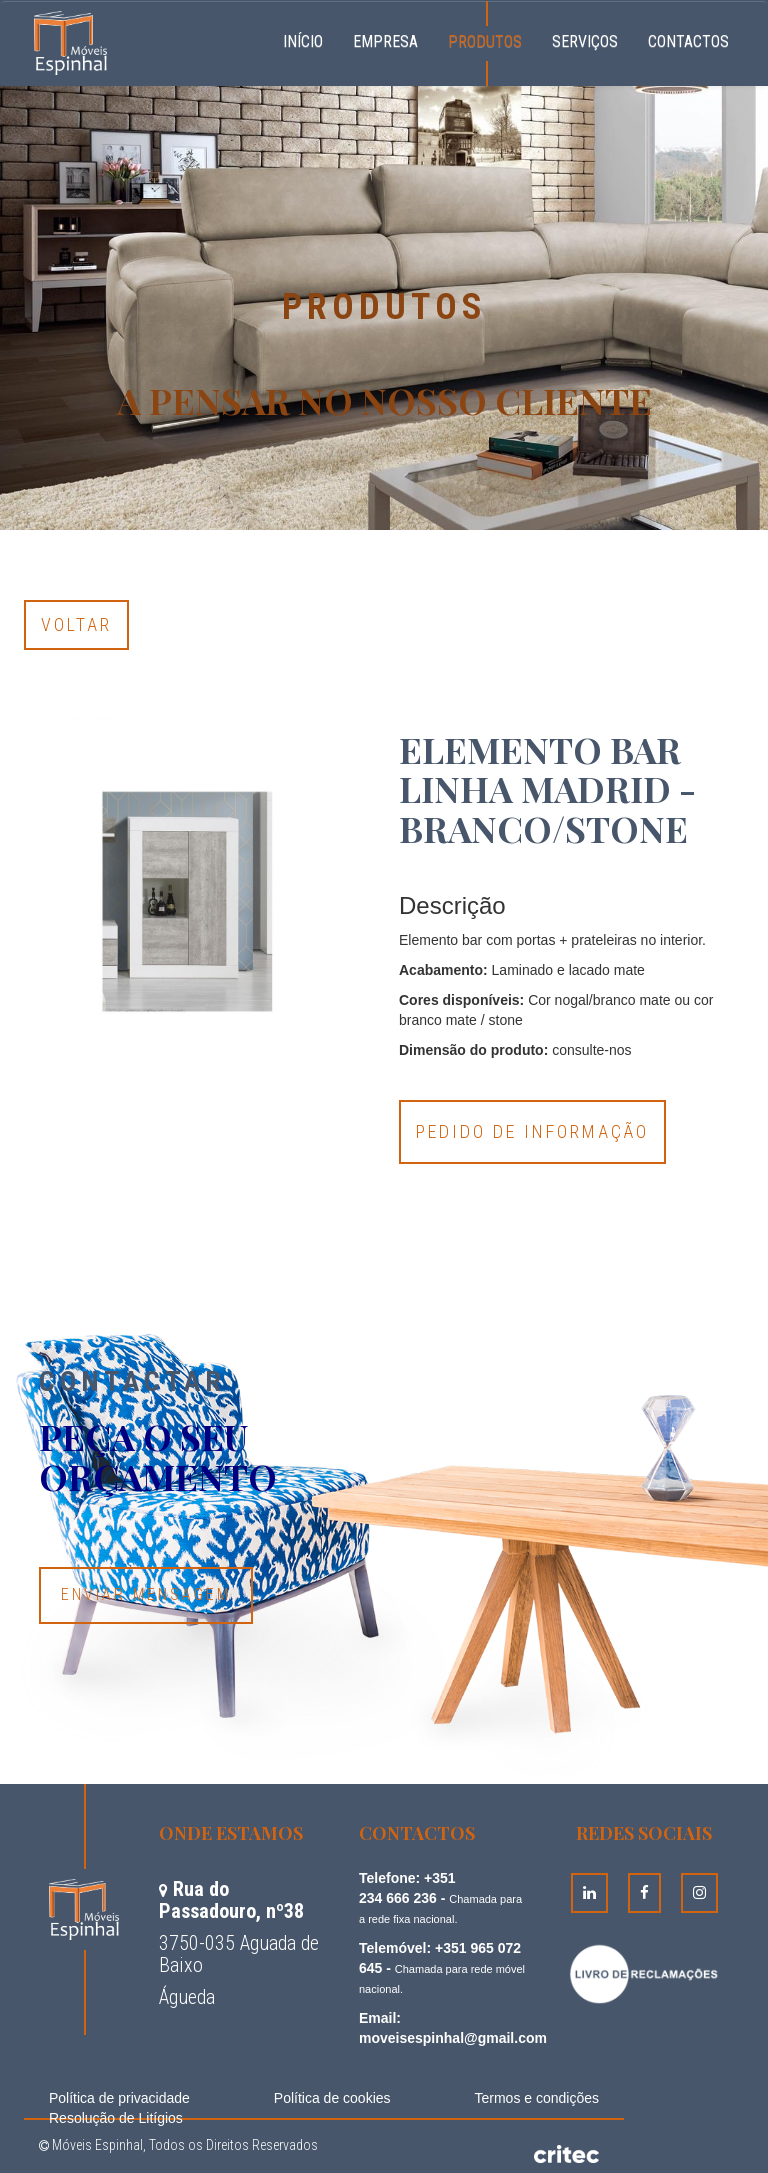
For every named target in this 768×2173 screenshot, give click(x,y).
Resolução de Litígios (116, 2118)
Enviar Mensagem (146, 1594)
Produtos (485, 41)
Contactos (688, 41)
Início (310, 39)
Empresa (385, 41)
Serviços (585, 41)
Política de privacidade (119, 2098)
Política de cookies (332, 2098)
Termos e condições (536, 2098)
